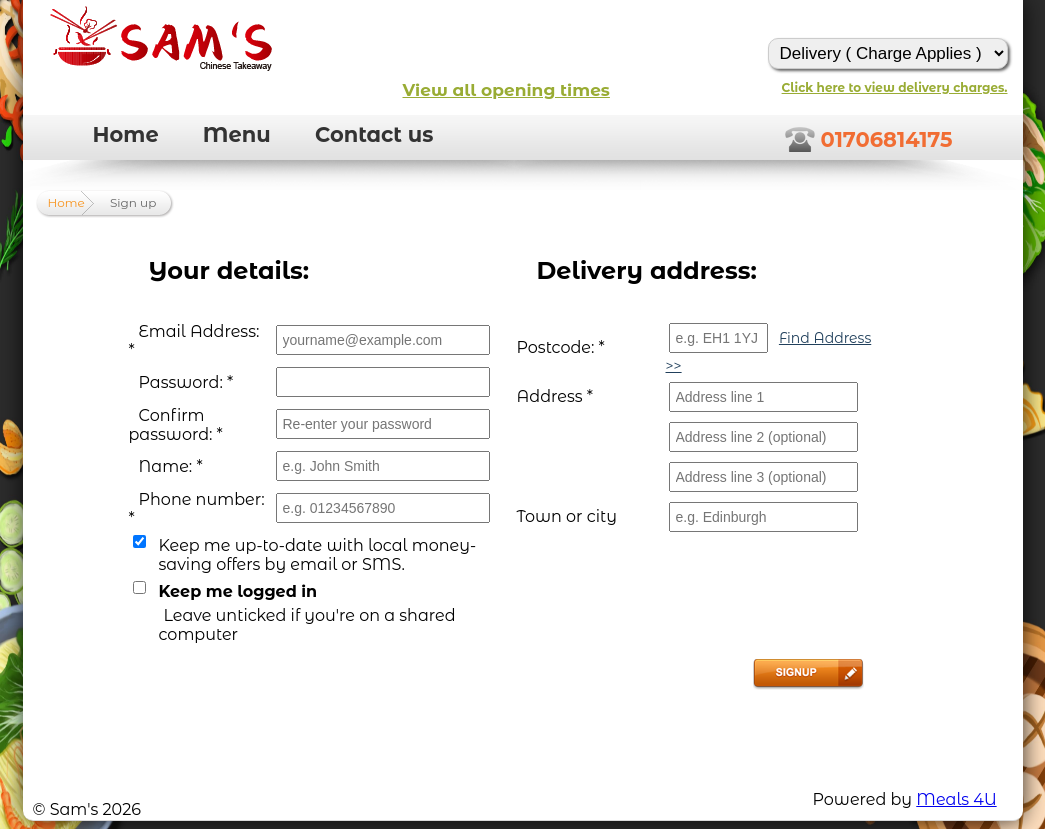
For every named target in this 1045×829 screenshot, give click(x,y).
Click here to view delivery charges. (895, 87)
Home (126, 134)
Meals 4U (956, 799)
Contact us (374, 134)
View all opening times (506, 90)
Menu (237, 134)
